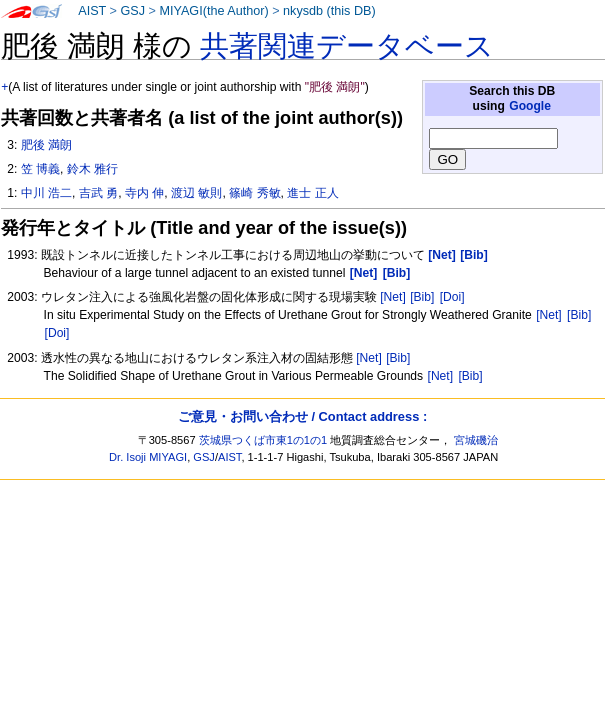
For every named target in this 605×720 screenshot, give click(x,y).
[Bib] (422, 297)
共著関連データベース (347, 46)
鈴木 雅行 (92, 169)
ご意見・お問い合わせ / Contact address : (302, 416)
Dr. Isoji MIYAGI (148, 457)
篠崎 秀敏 (254, 193)
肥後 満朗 (46, 145)
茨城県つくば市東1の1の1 (263, 440)
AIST (92, 11)
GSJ (132, 11)
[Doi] (452, 297)
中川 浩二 (46, 193)
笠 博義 (40, 169)
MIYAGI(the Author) (213, 11)
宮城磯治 (476, 440)
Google (530, 106)
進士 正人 (312, 193)
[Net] (393, 297)
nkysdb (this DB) (329, 11)
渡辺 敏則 (196, 193)
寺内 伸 (144, 193)
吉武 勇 (98, 193)
